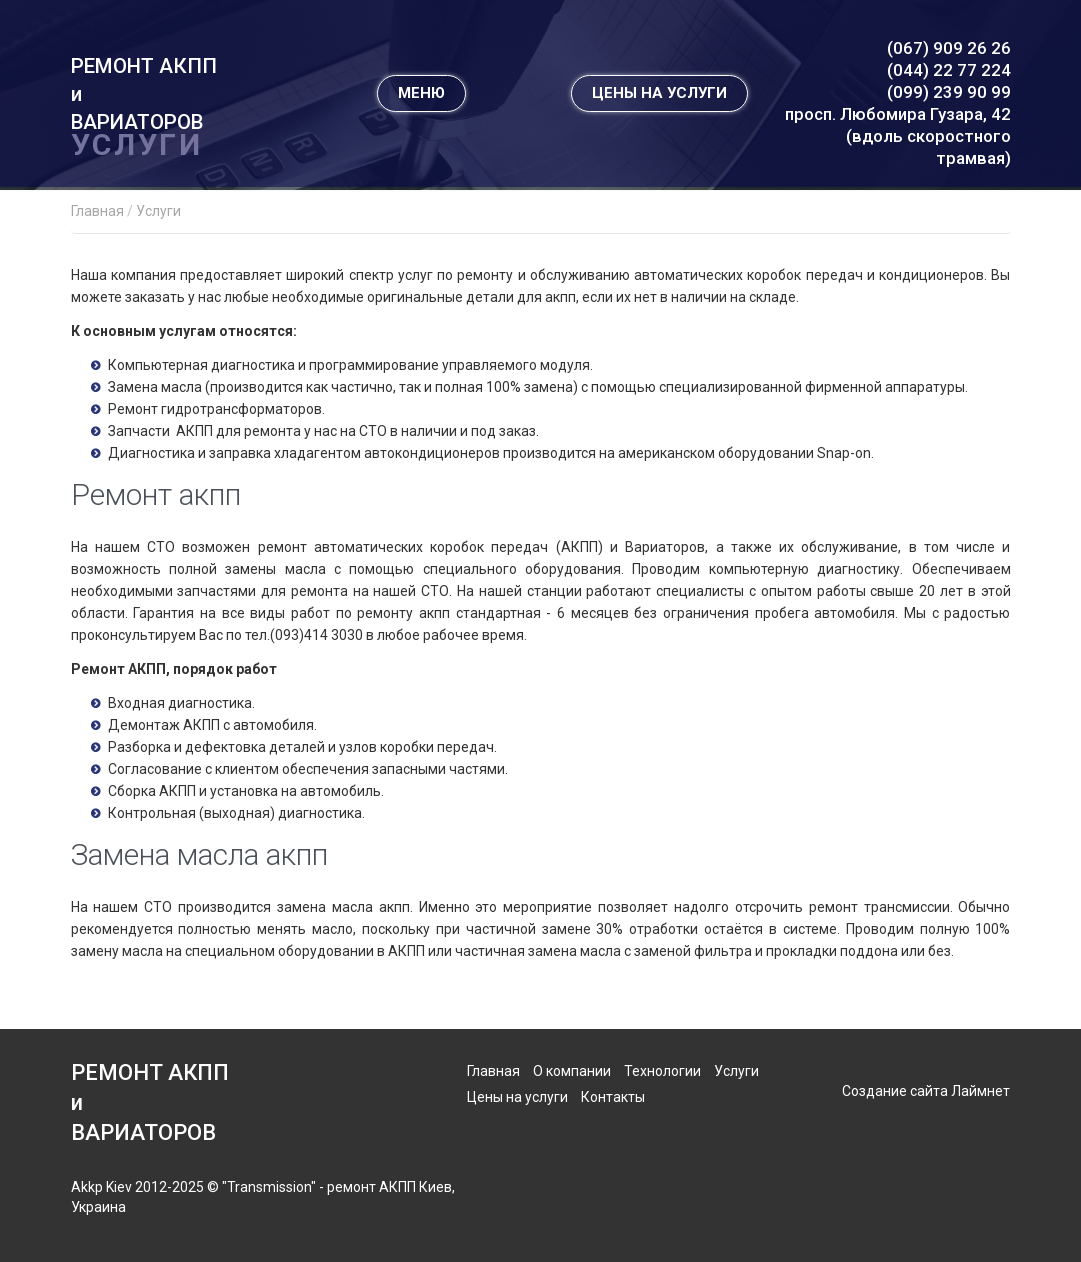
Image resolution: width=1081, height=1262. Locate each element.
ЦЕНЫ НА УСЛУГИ (659, 113)
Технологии (662, 1071)
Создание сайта (895, 1091)
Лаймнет (980, 1091)
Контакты (613, 1097)
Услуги (736, 1071)
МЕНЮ (421, 113)
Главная (493, 1071)
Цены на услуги (517, 1097)
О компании (572, 1071)
